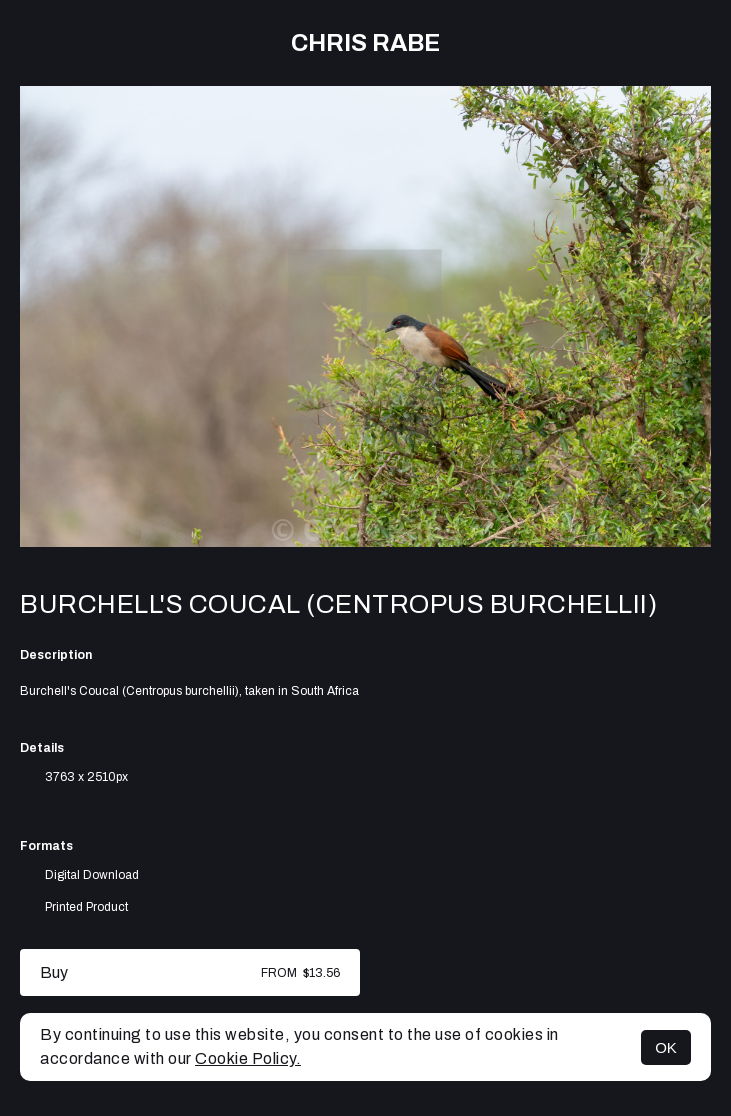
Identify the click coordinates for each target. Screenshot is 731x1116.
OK (666, 1047)
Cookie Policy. (248, 1058)
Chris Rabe (365, 43)
